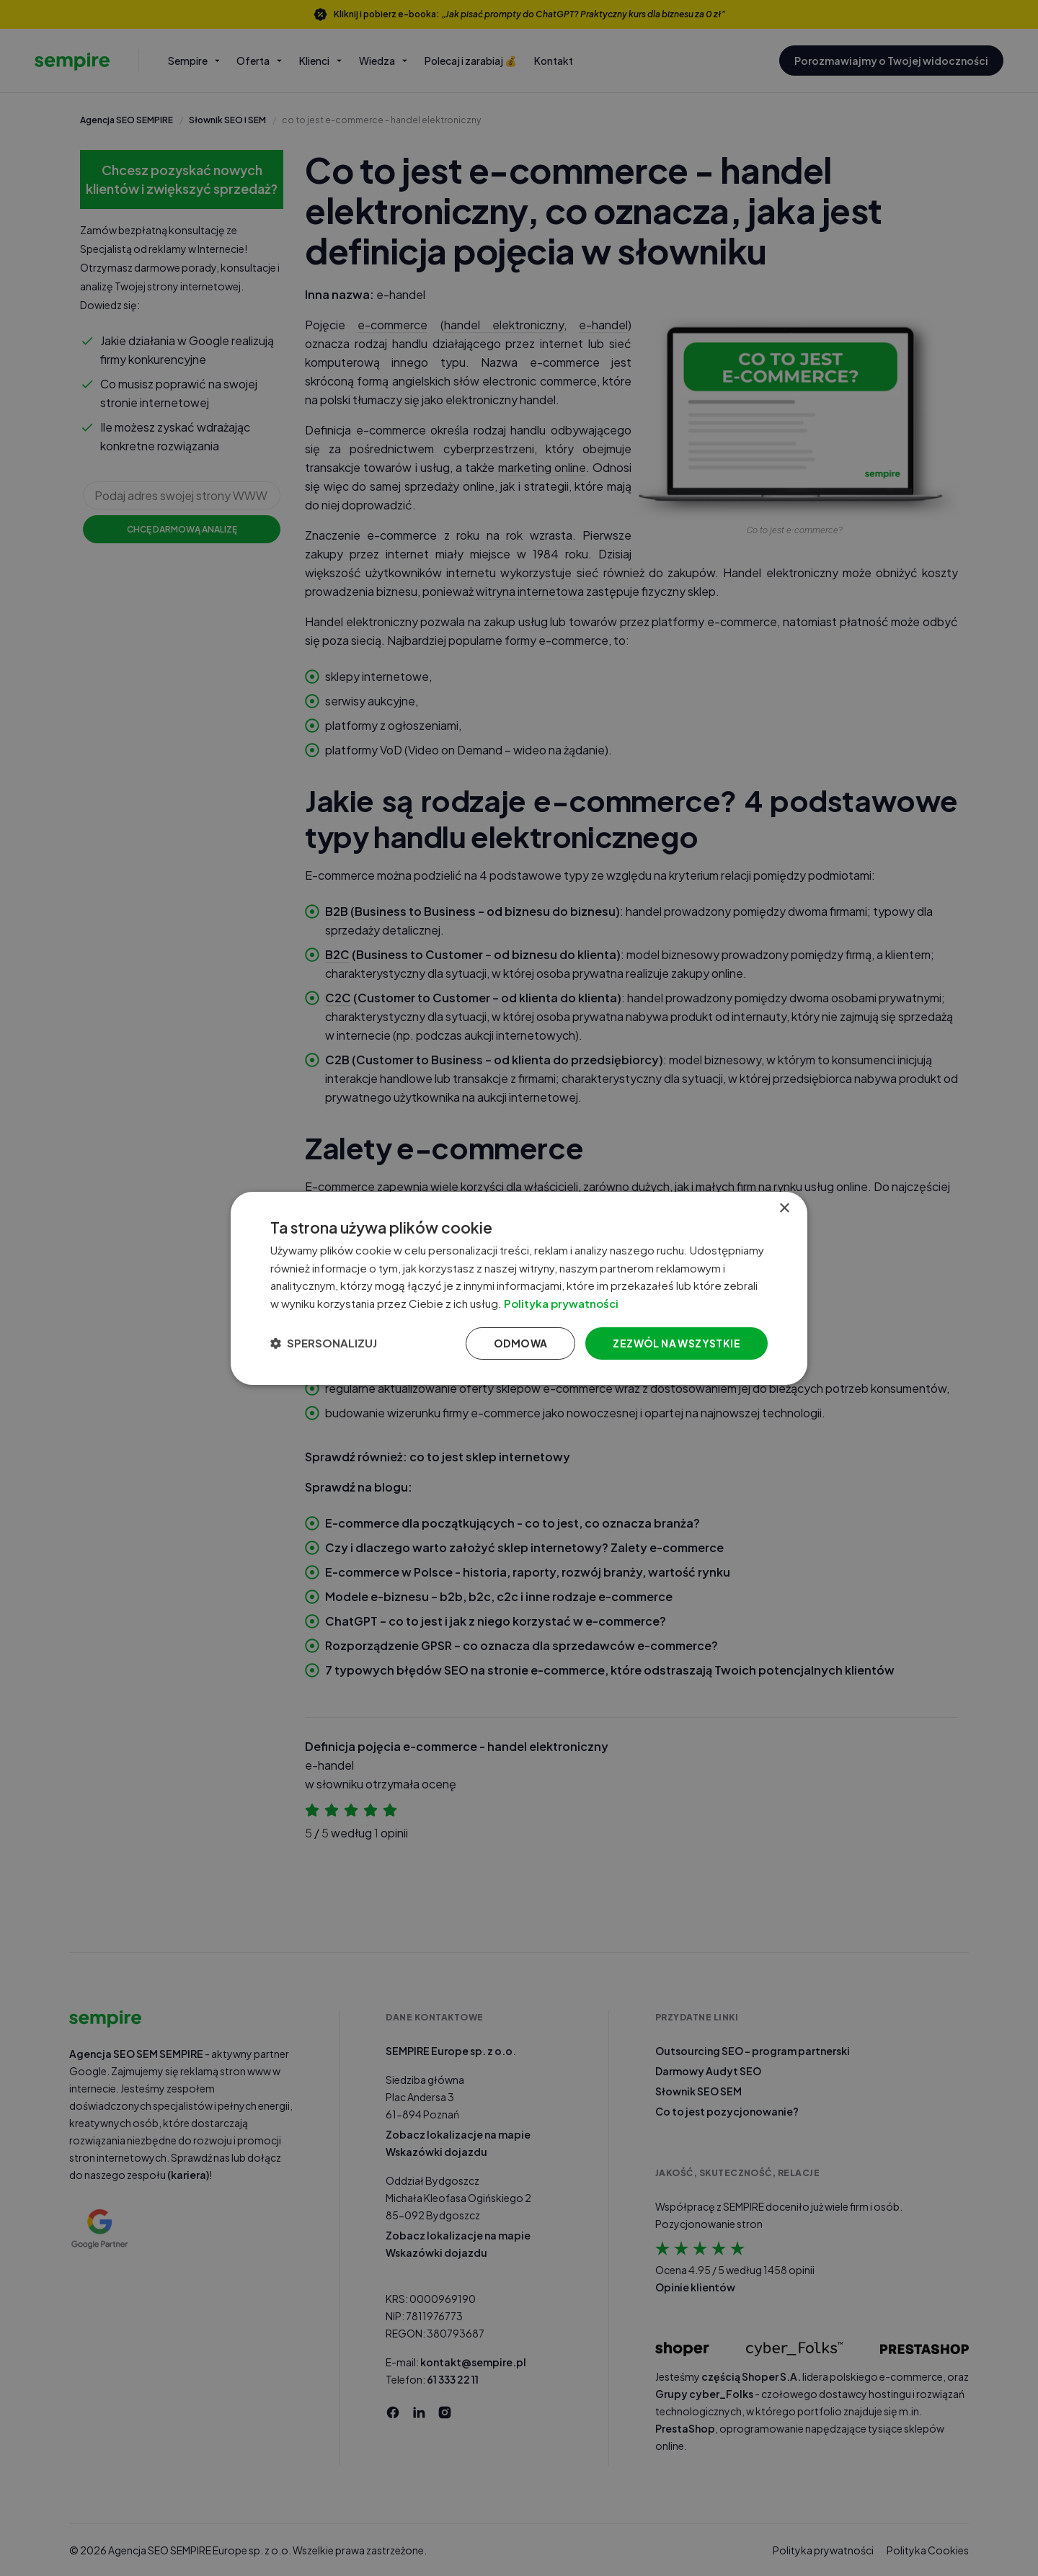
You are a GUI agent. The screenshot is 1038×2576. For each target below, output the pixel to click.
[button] (323, 1343)
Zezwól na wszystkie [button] (676, 1343)
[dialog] (519, 1287)
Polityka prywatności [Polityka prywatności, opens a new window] (561, 1303)
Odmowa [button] (520, 1343)
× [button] (783, 1208)
